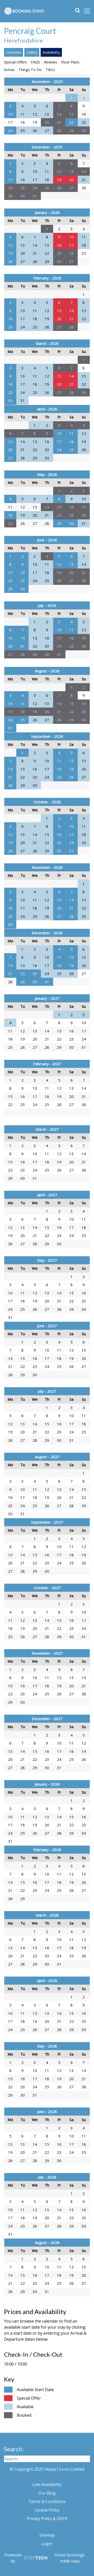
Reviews (50, 62)
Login (47, 2543)
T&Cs (50, 69)
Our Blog (47, 2493)
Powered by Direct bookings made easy (45, 2558)
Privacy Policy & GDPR (47, 2518)
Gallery (31, 52)
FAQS (35, 62)
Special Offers (15, 62)
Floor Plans (70, 62)
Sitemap (47, 2535)
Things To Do (30, 69)
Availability (51, 52)
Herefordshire (23, 40)
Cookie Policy (47, 2510)
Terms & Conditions (47, 2501)
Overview (13, 52)
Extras (9, 69)
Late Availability (47, 2484)
